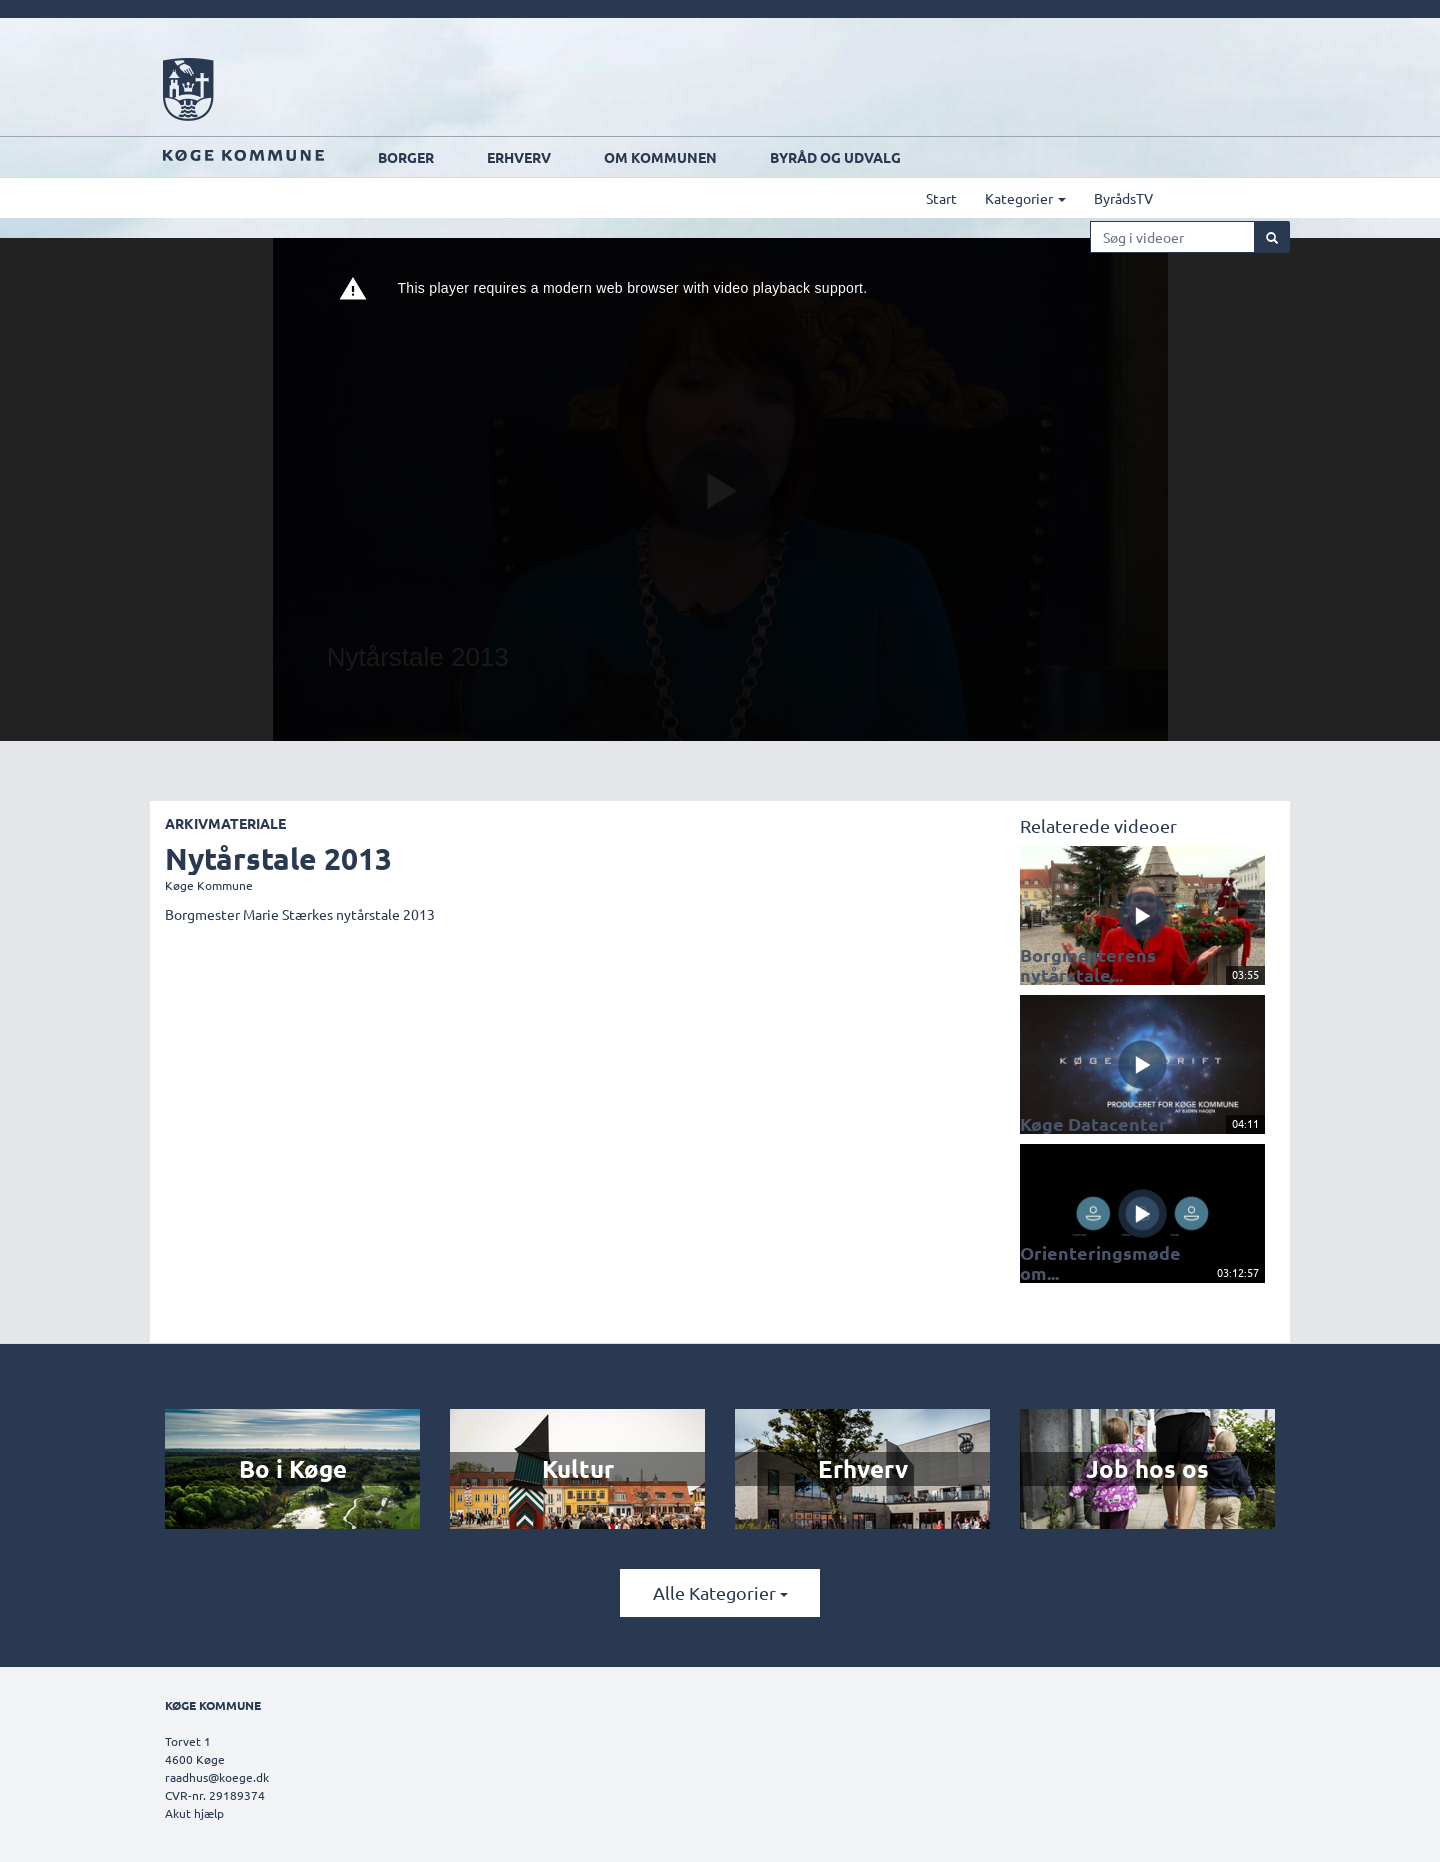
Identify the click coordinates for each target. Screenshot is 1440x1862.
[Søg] (1272, 237)
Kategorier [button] (1098, 198)
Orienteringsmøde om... (1102, 1269)
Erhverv (592, 157)
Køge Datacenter (1081, 1121)
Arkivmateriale (225, 823)
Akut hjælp (194, 1813)
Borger (479, 157)
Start (1014, 198)
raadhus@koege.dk (217, 1777)
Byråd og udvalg (908, 157)
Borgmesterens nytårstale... (1076, 963)
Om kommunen (733, 157)
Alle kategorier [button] (720, 1592)
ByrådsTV (1196, 198)
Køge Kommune (209, 885)
